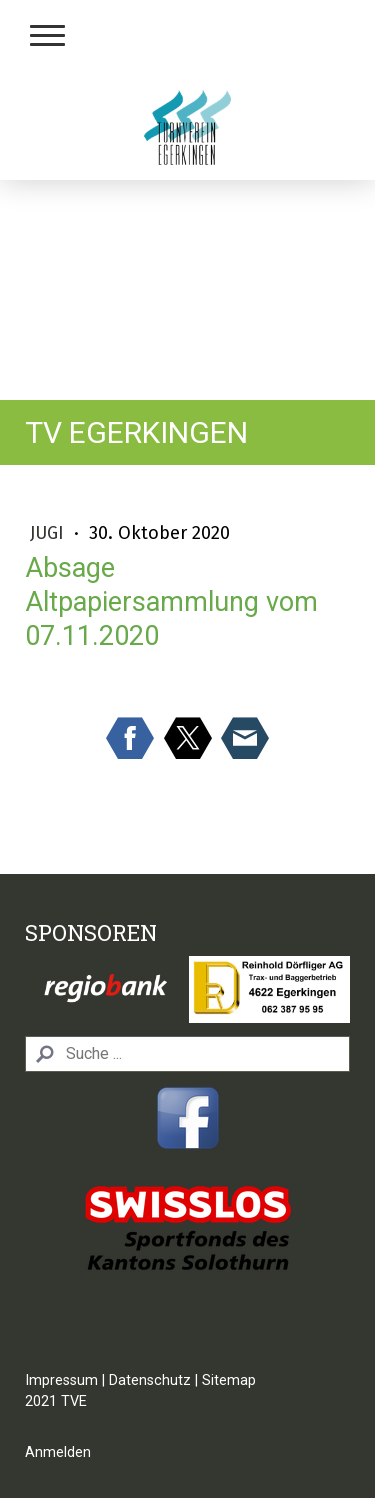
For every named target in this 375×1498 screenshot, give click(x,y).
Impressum (61, 1380)
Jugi (49, 533)
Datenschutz (150, 1380)
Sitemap (229, 1380)
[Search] (187, 1054)
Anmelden (58, 1452)
